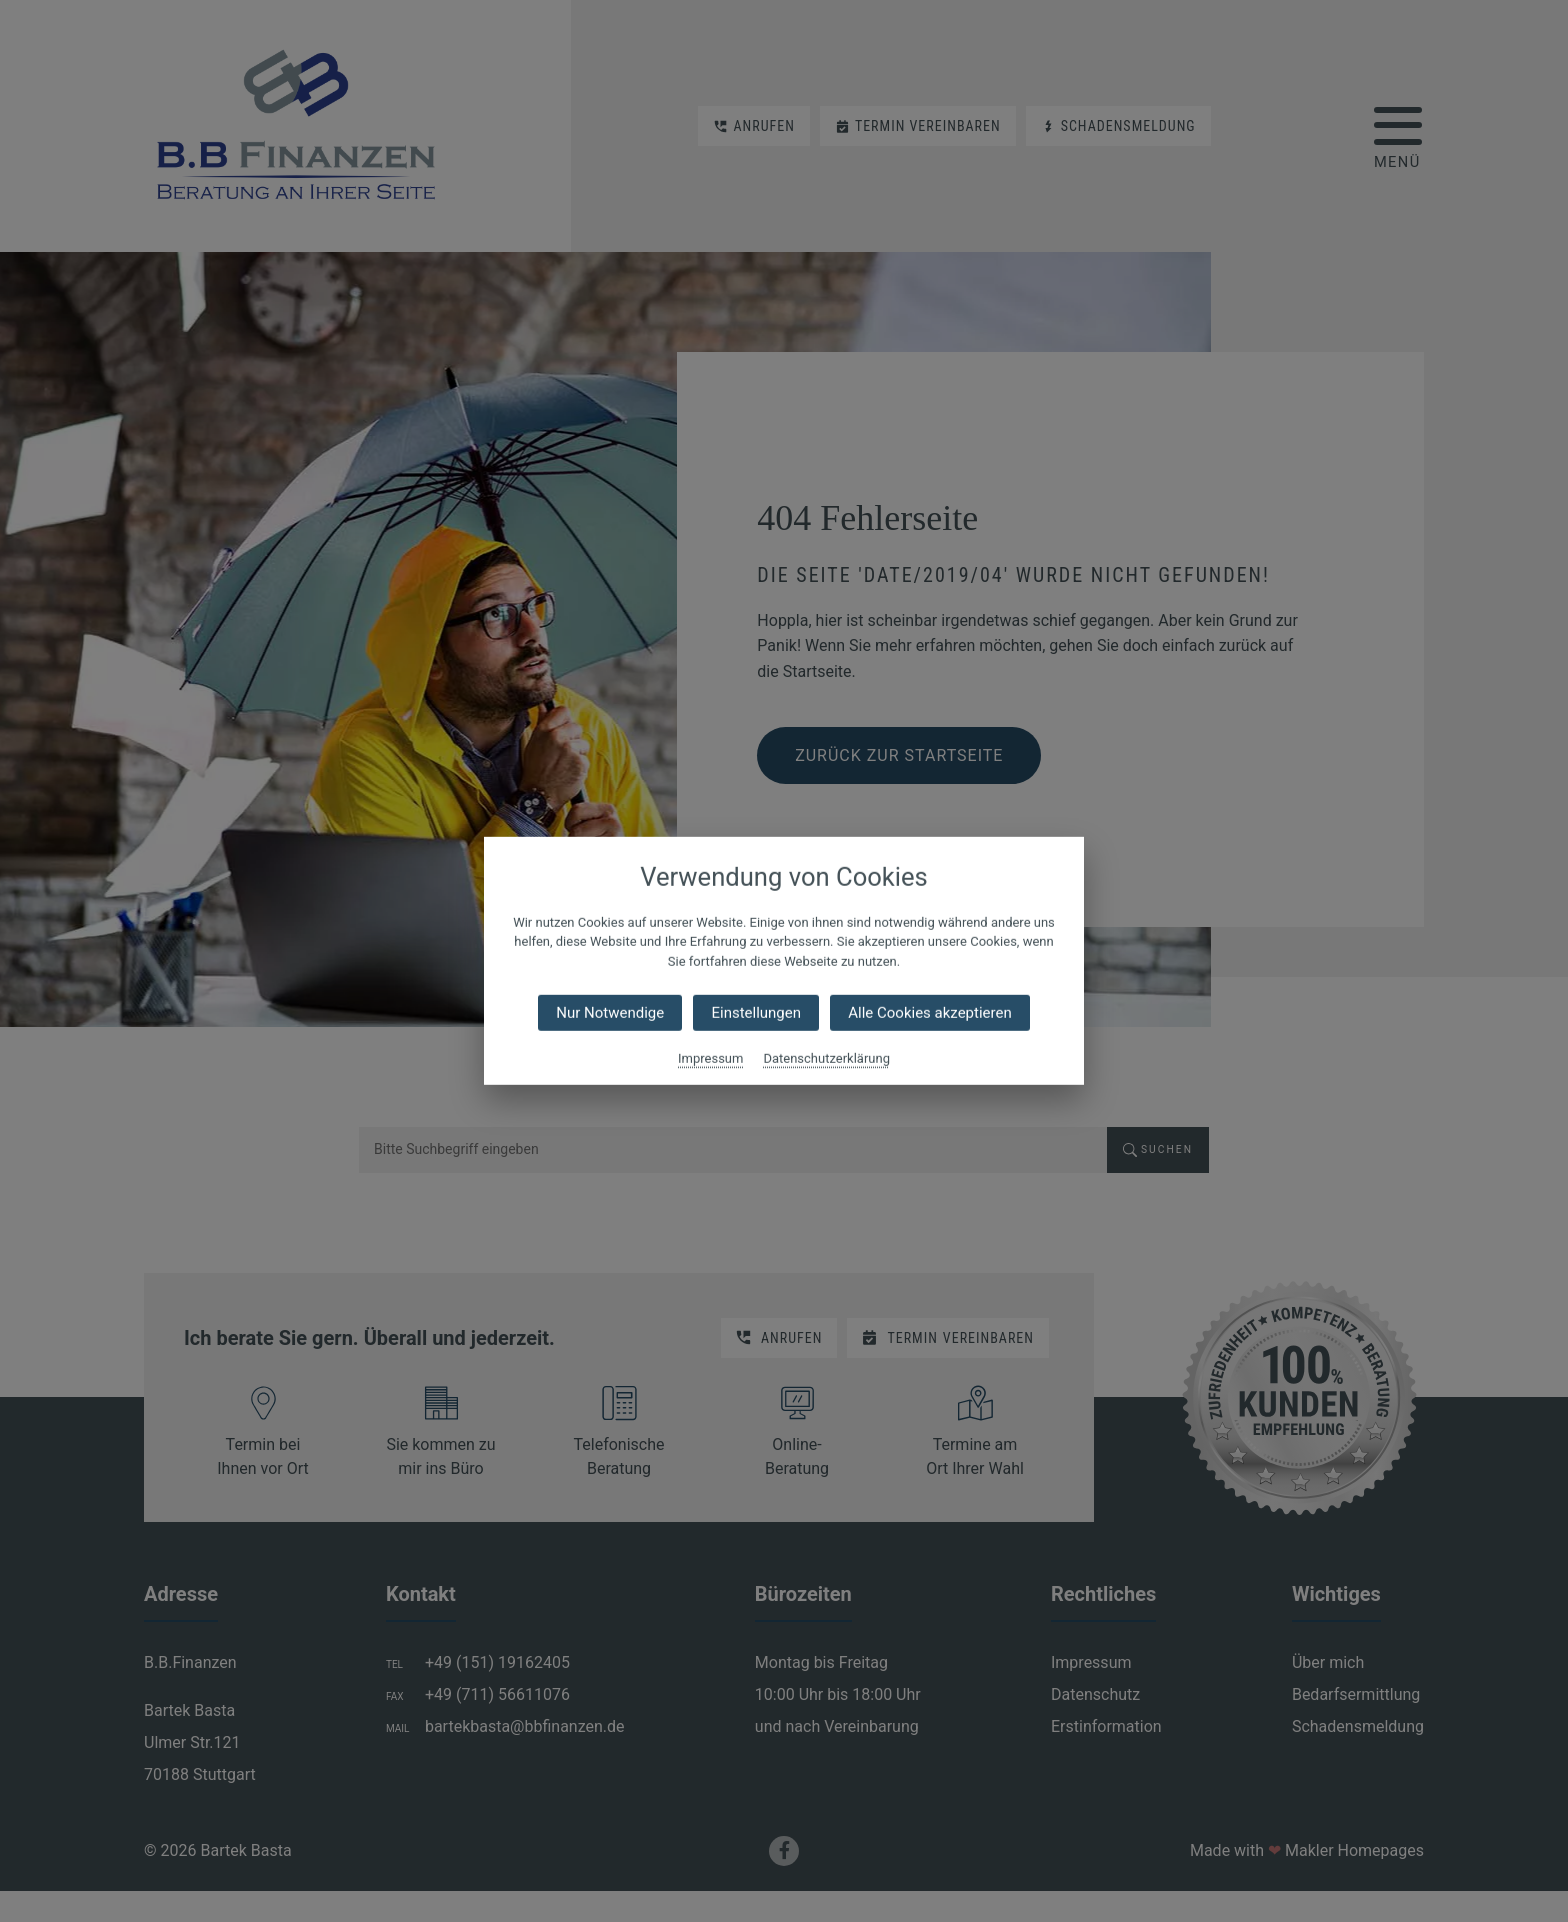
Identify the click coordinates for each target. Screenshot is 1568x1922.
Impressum (710, 1058)
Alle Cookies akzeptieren (929, 1013)
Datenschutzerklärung (826, 1058)
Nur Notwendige (610, 1013)
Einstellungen (756, 1013)
